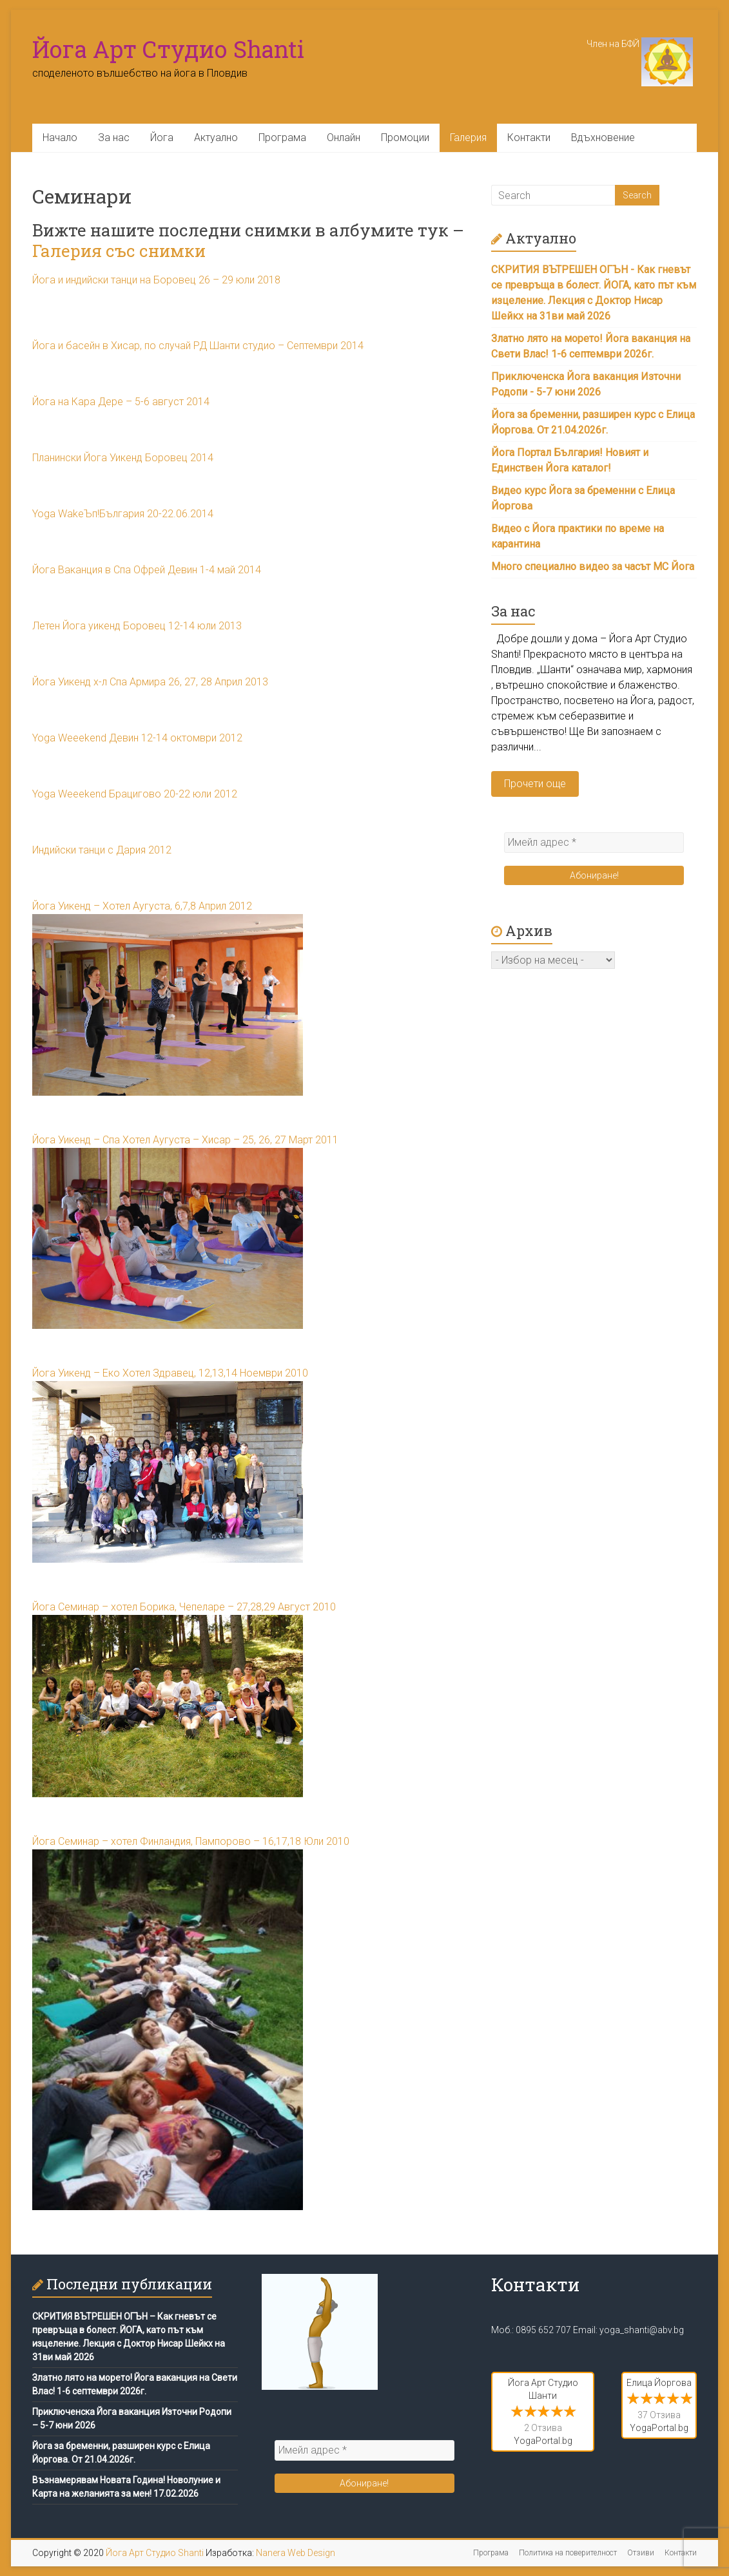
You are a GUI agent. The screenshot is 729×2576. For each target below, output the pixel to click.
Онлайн (343, 137)
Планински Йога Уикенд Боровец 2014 (122, 458)
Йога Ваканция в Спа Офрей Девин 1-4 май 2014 (146, 570)
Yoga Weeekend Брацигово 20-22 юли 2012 (134, 794)
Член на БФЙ (640, 44)
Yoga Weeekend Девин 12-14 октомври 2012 (137, 738)
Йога (161, 137)
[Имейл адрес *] (594, 842)
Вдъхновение (603, 137)
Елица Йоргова (659, 2383)
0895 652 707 (543, 2330)
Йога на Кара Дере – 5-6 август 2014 (120, 402)
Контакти (528, 137)
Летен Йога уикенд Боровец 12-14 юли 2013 (137, 626)
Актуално (216, 137)
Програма (282, 137)
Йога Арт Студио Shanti (168, 48)
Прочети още (535, 784)
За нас (114, 137)
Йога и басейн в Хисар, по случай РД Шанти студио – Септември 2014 (198, 345)
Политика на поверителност (568, 2552)
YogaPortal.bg (543, 2441)
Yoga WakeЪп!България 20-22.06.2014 (122, 514)
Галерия (468, 137)
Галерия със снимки (119, 251)
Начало (60, 137)
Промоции (405, 137)
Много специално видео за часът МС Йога (592, 566)
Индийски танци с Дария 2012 (101, 850)
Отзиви (640, 2552)
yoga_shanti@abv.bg (641, 2330)
